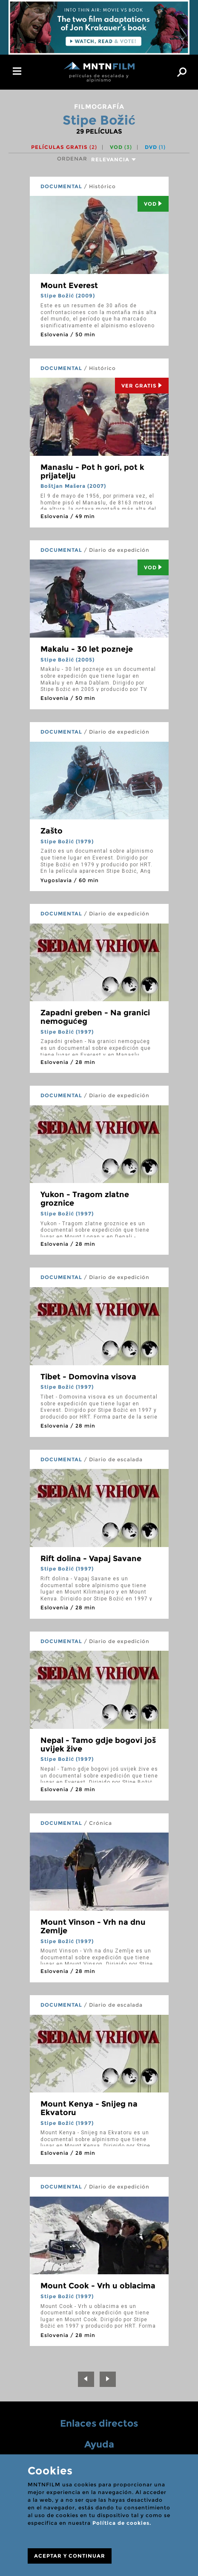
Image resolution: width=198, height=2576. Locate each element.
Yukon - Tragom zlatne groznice (84, 1199)
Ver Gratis (141, 385)
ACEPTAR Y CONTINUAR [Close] (69, 2556)
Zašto (51, 831)
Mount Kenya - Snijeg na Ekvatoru (89, 2108)
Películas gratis (64, 147)
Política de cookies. (121, 2523)
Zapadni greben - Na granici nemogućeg (95, 1017)
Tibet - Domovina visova (88, 1376)
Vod (153, 204)
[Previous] (86, 2379)
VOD (121, 147)
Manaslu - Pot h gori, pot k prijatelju (92, 472)
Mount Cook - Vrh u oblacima (97, 2285)
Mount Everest (69, 285)
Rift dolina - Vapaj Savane (90, 1558)
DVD (155, 147)
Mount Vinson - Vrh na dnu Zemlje (93, 1926)
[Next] (108, 2379)
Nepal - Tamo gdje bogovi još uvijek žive (98, 1745)
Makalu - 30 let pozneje (86, 649)
